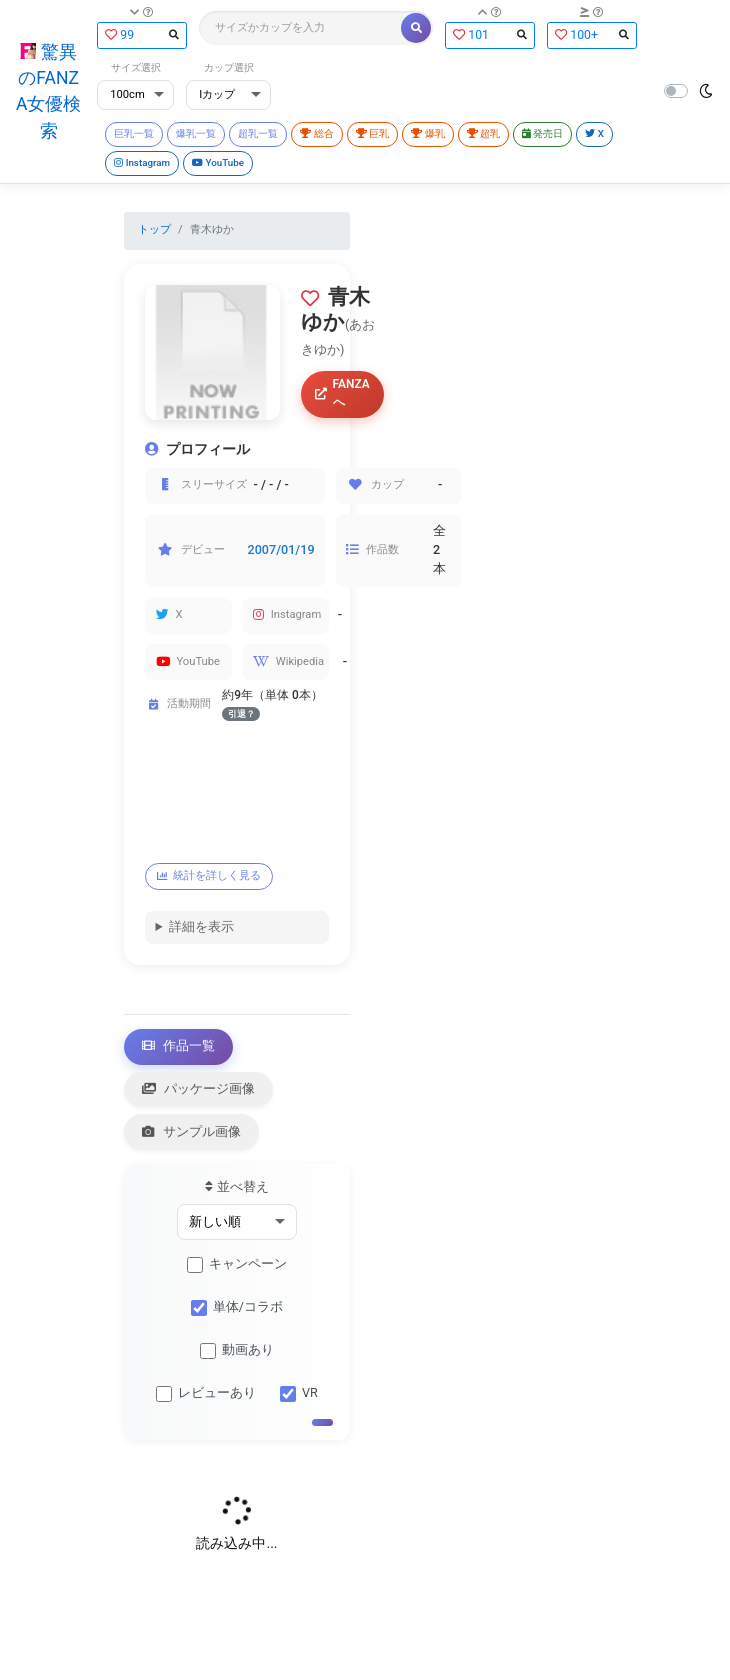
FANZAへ (342, 393)
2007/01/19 (281, 549)
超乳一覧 (258, 133)
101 (490, 34)
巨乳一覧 (134, 133)
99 (142, 34)
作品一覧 (179, 1045)
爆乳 (427, 133)
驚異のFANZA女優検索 (48, 91)
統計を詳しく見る (209, 875)
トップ (154, 229)
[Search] (301, 28)
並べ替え (236, 1186)
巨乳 (372, 133)
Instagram (142, 162)
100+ (592, 34)
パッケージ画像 (199, 1088)
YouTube (218, 162)
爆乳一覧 (196, 133)
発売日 (542, 133)
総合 (316, 133)
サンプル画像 (192, 1131)
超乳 (483, 133)
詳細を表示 (201, 926)
